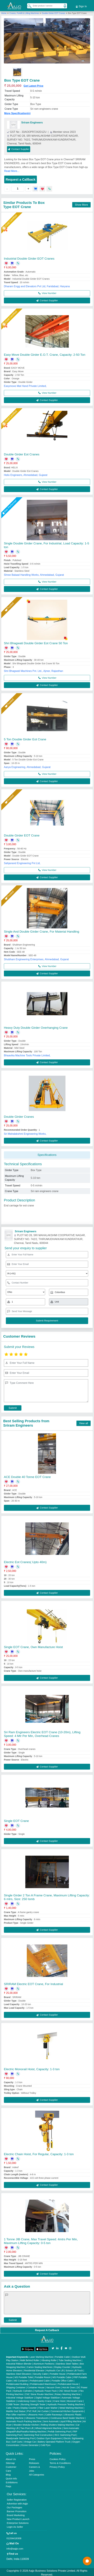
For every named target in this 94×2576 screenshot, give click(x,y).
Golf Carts (17, 2440)
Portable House (57, 2372)
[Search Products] (28, 5)
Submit (13, 1406)
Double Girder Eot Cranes (21, 453)
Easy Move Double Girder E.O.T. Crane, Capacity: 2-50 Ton (44, 353)
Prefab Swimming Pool (59, 2430)
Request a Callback (20, 178)
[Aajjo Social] (53, 2346)
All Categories (36, 2473)
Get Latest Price (33, 84)
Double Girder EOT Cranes (53, 12)
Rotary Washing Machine (67, 2393)
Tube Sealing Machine (69, 2359)
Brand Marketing (16, 2513)
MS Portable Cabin (62, 2376)
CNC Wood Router (68, 2389)
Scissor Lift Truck (74, 2369)
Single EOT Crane (16, 1819)
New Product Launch (18, 2517)
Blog (8, 2473)
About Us (11, 2457)
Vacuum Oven (53, 2386)
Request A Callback (47, 2328)
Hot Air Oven (68, 2386)
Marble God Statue (15, 2409)
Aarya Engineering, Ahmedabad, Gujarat (27, 765)
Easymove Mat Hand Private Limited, (25, 384)
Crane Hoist (59, 2399)
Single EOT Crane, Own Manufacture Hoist (33, 1645)
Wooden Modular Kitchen (26, 2423)
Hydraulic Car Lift (55, 2369)
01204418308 (13, 2536)
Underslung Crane (26, 2399)
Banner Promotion (16, 2509)
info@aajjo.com (14, 2547)
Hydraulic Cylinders (23, 2389)
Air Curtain (43, 2409)
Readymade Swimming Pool (20, 2437)
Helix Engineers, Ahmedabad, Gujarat (25, 473)
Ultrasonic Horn (35, 2413)
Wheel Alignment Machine (48, 2426)
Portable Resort (42, 2376)
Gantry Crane (44, 2399)
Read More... (11, 169)
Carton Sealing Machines (39, 2365)
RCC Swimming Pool (65, 2433)
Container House (35, 2386)
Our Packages (14, 2506)
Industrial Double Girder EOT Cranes (29, 257)
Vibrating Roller (49, 2359)
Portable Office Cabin (62, 2379)
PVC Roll (31, 2409)
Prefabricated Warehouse (43, 2382)
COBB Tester (12, 2403)
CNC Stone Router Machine (39, 2393)
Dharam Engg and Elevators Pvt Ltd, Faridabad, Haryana (37, 285)
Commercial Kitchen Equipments (67, 2409)
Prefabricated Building (17, 2382)
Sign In (81, 5)
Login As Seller (15, 2525)
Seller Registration (17, 2498)
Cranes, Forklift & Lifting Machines (24, 12)
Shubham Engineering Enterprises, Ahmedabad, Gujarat (36, 958)
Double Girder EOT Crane (21, 834)
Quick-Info (11, 2477)
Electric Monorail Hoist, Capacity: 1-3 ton (32, 2067)
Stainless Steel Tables (67, 2362)
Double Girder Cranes (19, 1115)
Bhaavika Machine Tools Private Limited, (27, 1054)
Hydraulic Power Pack (45, 2389)
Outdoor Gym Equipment (49, 2437)
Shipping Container (15, 2386)
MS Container (21, 2379)
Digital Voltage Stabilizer (47, 2396)
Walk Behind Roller (29, 2359)
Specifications (47, 1153)
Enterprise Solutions (18, 2521)
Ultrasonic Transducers (37, 2416)
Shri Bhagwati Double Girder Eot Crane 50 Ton (36, 641)
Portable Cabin (62, 2355)
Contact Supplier (18, 147)
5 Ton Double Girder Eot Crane (25, 738)
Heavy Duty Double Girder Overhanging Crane (36, 1026)
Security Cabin (40, 2372)
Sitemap (10, 2461)
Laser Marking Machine (41, 2355)
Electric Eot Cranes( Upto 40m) (25, 1560)
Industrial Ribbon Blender (19, 2362)
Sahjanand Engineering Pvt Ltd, (22, 861)
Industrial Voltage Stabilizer (20, 2396)
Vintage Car (30, 2440)
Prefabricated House (68, 2382)
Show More (81, 203)
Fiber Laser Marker (48, 2406)
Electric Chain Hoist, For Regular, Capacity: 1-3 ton (39, 2153)
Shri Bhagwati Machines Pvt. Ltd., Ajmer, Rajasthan (33, 669)
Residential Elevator (34, 2369)
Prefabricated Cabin (40, 2379)
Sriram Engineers (32, 121)
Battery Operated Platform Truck (54, 2440)
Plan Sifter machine (16, 2413)
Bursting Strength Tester (33, 2403)
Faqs (8, 2484)
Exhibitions (12, 2481)
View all (83, 1421)
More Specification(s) (17, 112)
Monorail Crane (75, 2399)
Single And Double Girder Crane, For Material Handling (41, 930)
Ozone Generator (30, 2443)
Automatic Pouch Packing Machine (23, 2420)
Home (3, 12)
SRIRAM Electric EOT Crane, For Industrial (33, 1982)
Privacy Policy (57, 2465)
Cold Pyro (45, 2443)
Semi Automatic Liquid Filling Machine (62, 2420)
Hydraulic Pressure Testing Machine (65, 2403)
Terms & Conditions (60, 2461)
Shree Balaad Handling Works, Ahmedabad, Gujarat (34, 573)
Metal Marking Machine (71, 2406)
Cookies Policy (58, 2457)
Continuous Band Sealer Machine (67, 2416)
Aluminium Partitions (43, 2362)
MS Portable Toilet (24, 2376)
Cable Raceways (53, 2413)
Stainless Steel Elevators (18, 2372)
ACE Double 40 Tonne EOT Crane (27, 1475)
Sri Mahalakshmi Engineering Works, (25, 1132)
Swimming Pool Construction (38, 2433)
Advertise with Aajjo (17, 2502)
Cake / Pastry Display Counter (21, 2406)
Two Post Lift (26, 2426)
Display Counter (62, 2365)
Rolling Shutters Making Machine (57, 2423)
